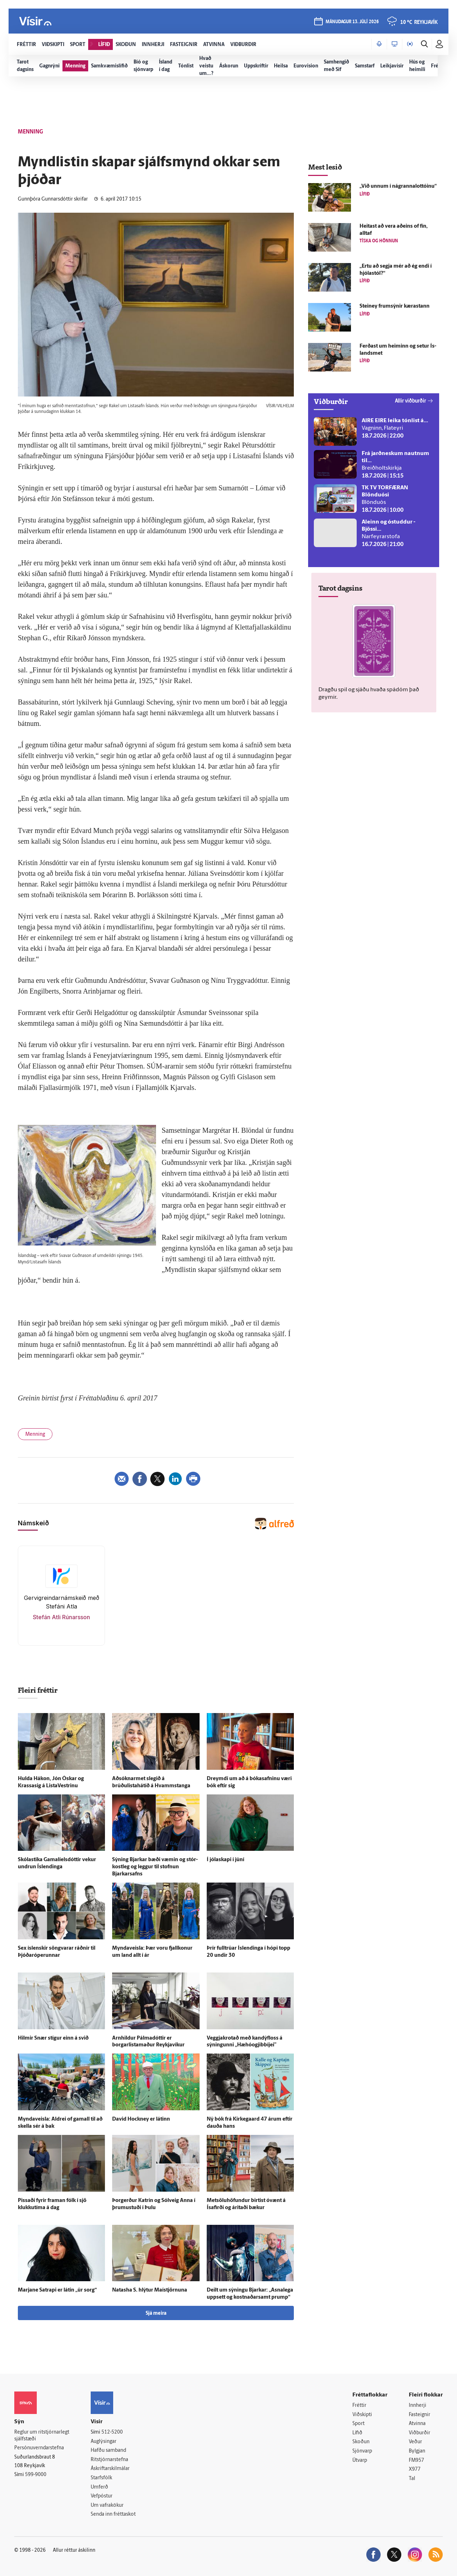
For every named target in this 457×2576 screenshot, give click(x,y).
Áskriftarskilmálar (110, 2468)
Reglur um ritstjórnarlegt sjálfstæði (41, 2436)
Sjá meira (156, 2313)
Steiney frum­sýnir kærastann (395, 306)
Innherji (417, 2405)
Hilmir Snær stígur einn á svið (53, 2038)
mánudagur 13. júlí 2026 (352, 22)
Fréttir (359, 2405)
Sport (358, 2423)
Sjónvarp (362, 2451)
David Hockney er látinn (141, 2119)
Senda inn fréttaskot (113, 2514)
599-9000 (35, 2474)
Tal (412, 2478)
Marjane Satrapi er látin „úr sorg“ (57, 2290)
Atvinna (417, 2423)
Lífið (357, 2433)
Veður (415, 2442)
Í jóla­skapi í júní (225, 1860)
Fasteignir (419, 2415)
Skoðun (361, 2442)
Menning (35, 1434)
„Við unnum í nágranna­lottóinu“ (398, 186)
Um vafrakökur (107, 2505)
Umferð (99, 2487)
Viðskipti (362, 2415)
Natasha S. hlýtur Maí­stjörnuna (149, 2290)
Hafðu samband (108, 2450)
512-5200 (112, 2432)
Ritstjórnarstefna (109, 2460)
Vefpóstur (101, 2496)
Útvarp (359, 2460)
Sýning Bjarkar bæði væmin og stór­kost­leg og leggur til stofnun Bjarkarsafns (155, 1867)
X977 (415, 2469)
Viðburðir (419, 2433)
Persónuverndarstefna (39, 2448)
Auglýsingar (103, 2441)
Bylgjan (417, 2451)
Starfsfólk (101, 2478)
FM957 (416, 2460)
